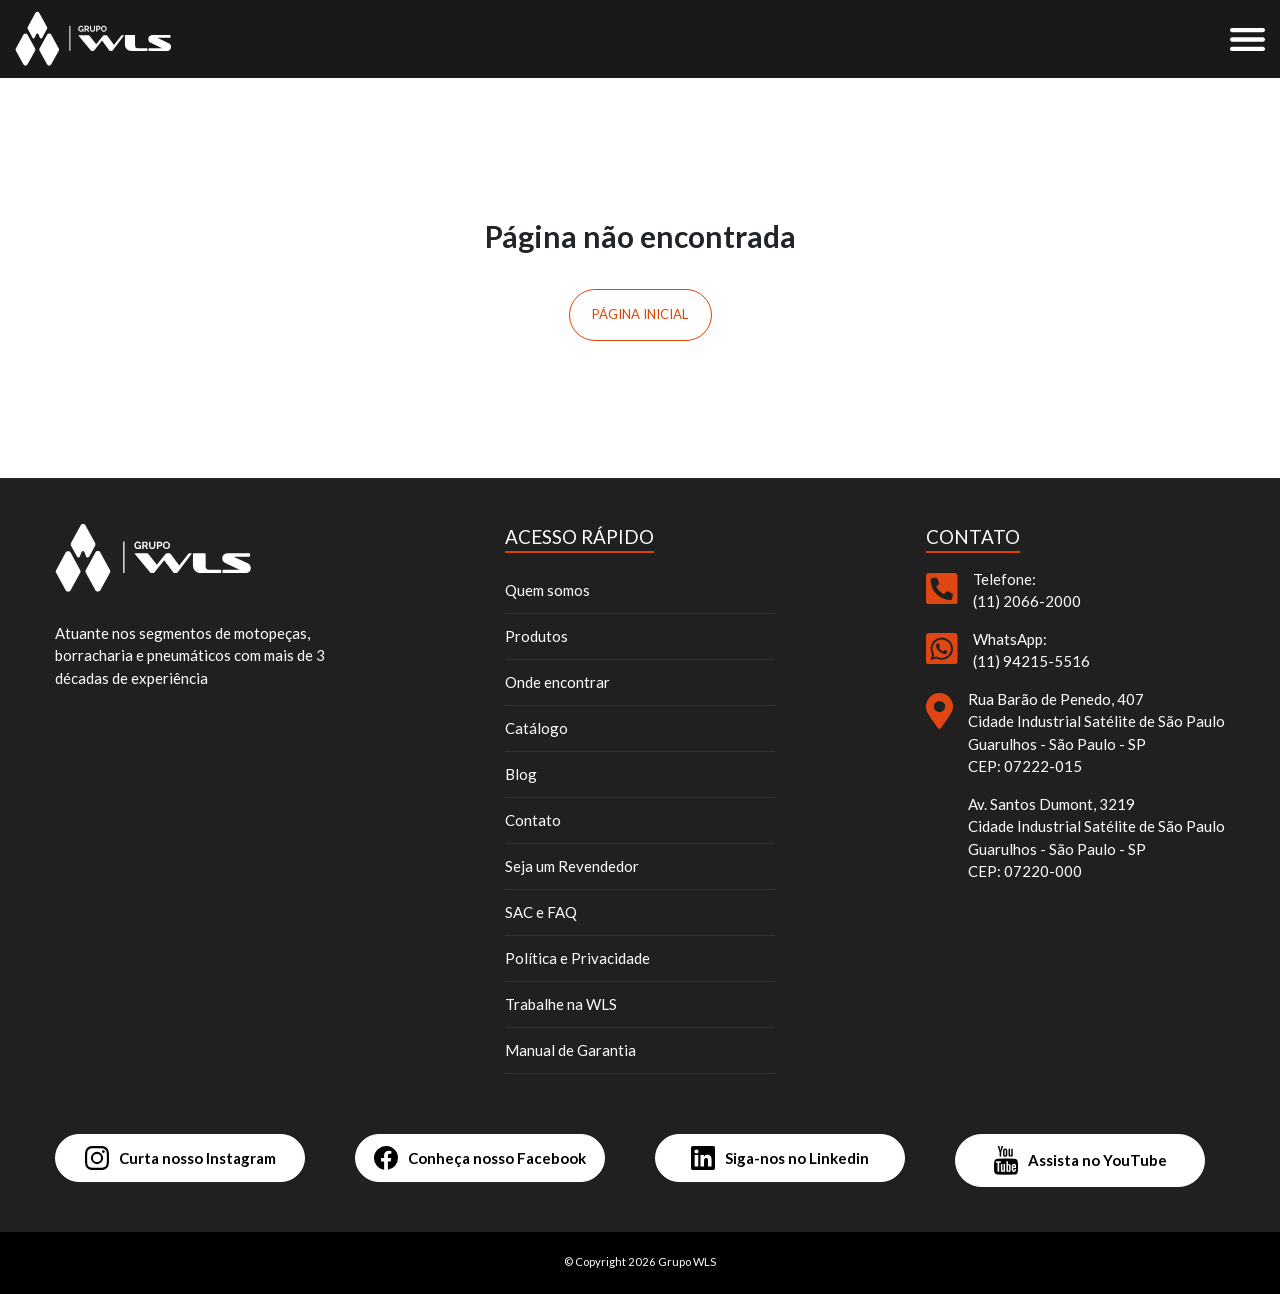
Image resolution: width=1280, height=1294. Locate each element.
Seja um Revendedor (572, 866)
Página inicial (640, 314)
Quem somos (547, 590)
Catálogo (536, 728)
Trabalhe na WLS (561, 1004)
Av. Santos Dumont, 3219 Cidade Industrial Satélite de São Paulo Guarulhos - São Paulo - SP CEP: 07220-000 (1096, 838)
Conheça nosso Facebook (480, 1158)
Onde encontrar (557, 682)
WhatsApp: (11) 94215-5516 (1031, 650)
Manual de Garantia (570, 1050)
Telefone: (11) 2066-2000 (1027, 590)
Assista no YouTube (1080, 1160)
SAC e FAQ (541, 912)
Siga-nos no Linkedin (780, 1158)
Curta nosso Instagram (180, 1158)
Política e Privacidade (577, 958)
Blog (521, 774)
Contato (533, 820)
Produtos (536, 636)
